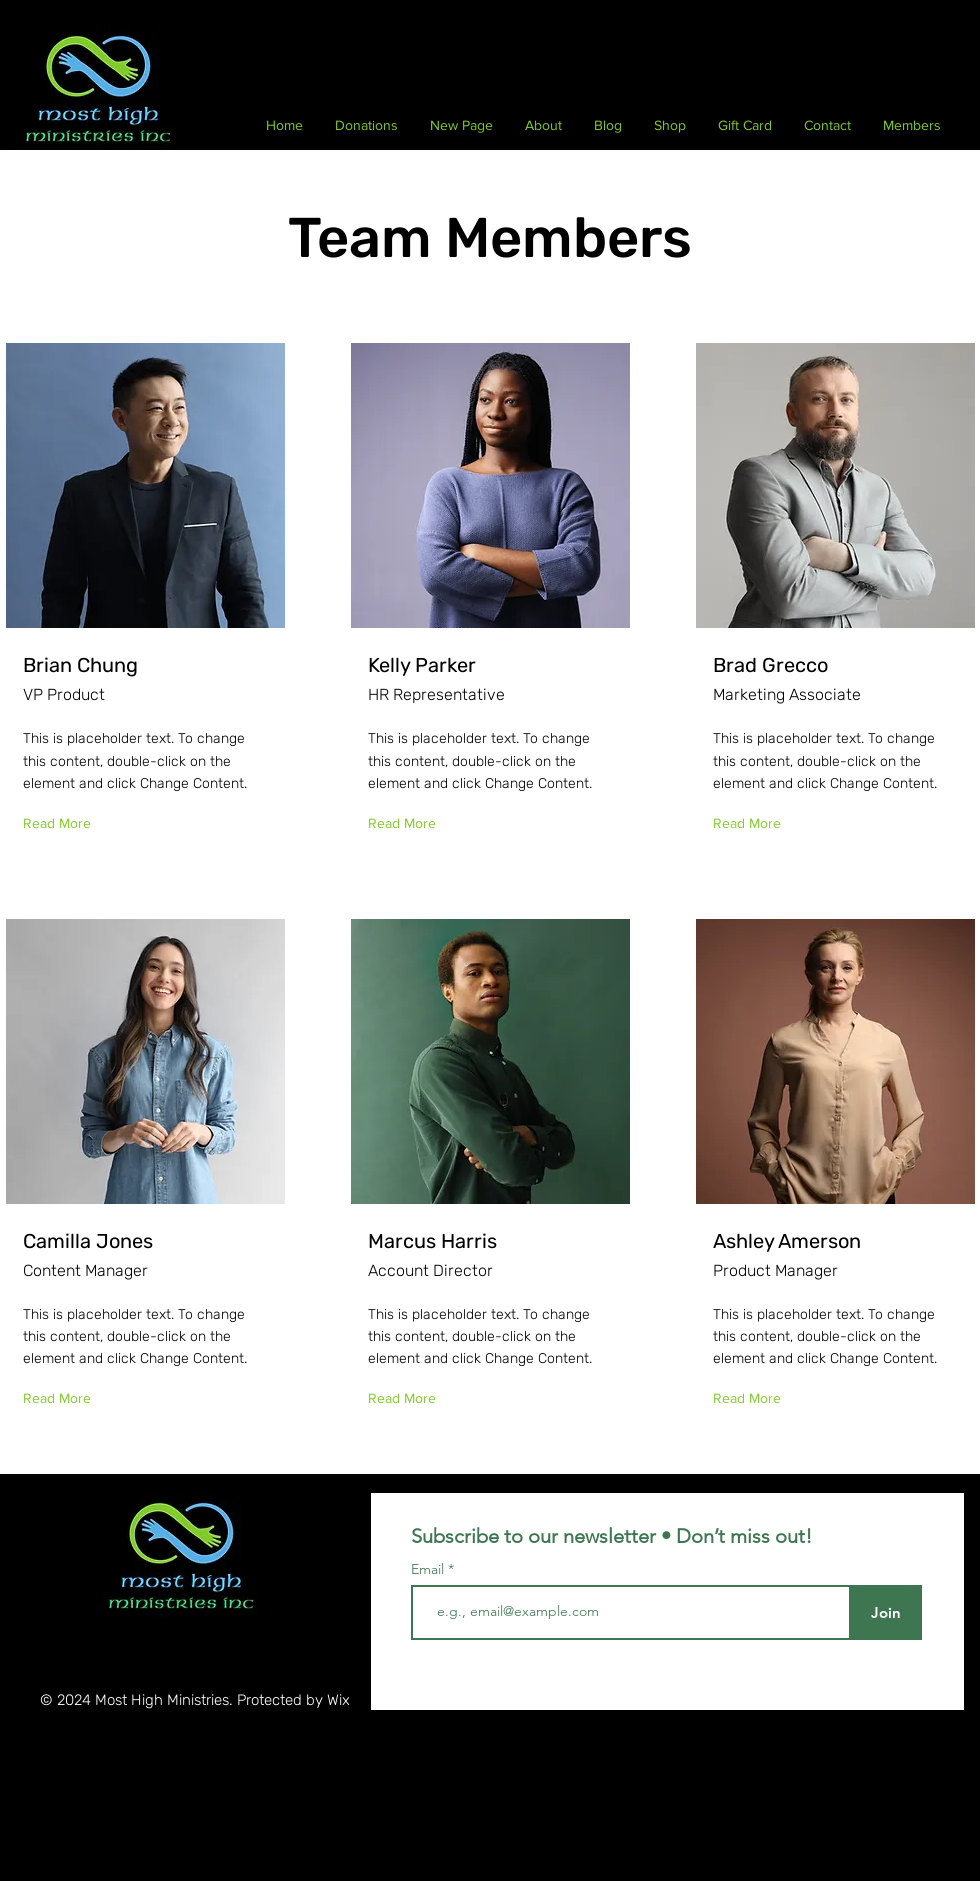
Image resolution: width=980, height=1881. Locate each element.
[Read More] (61, 824)
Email (429, 1569)
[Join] (885, 1612)
